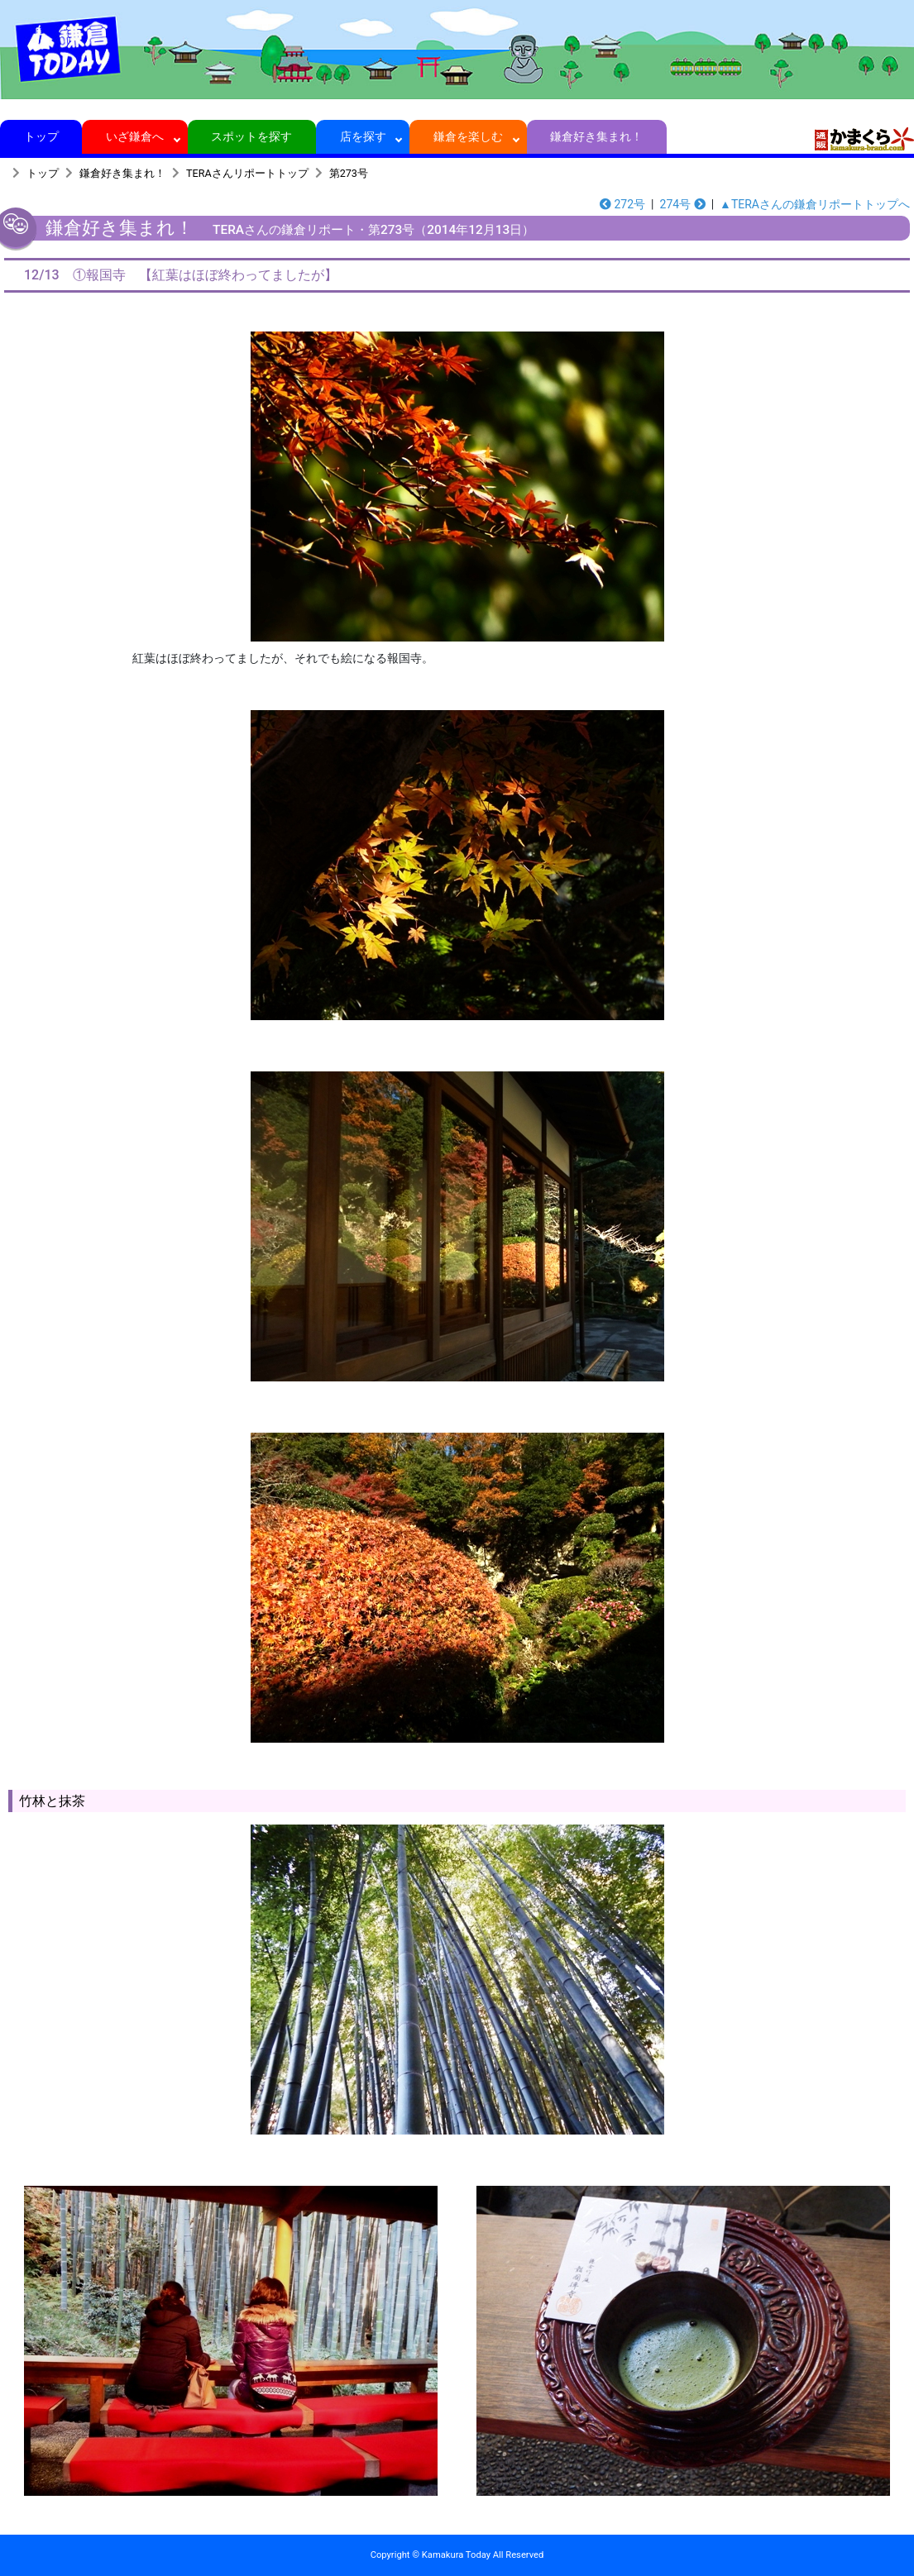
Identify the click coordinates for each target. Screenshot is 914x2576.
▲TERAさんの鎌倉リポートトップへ (815, 204)
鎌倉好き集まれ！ (597, 136)
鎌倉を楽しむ (468, 136)
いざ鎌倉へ (135, 136)
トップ (41, 136)
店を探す (363, 136)
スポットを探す (251, 136)
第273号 (348, 173)
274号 (683, 204)
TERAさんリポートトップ (247, 173)
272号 (622, 204)
